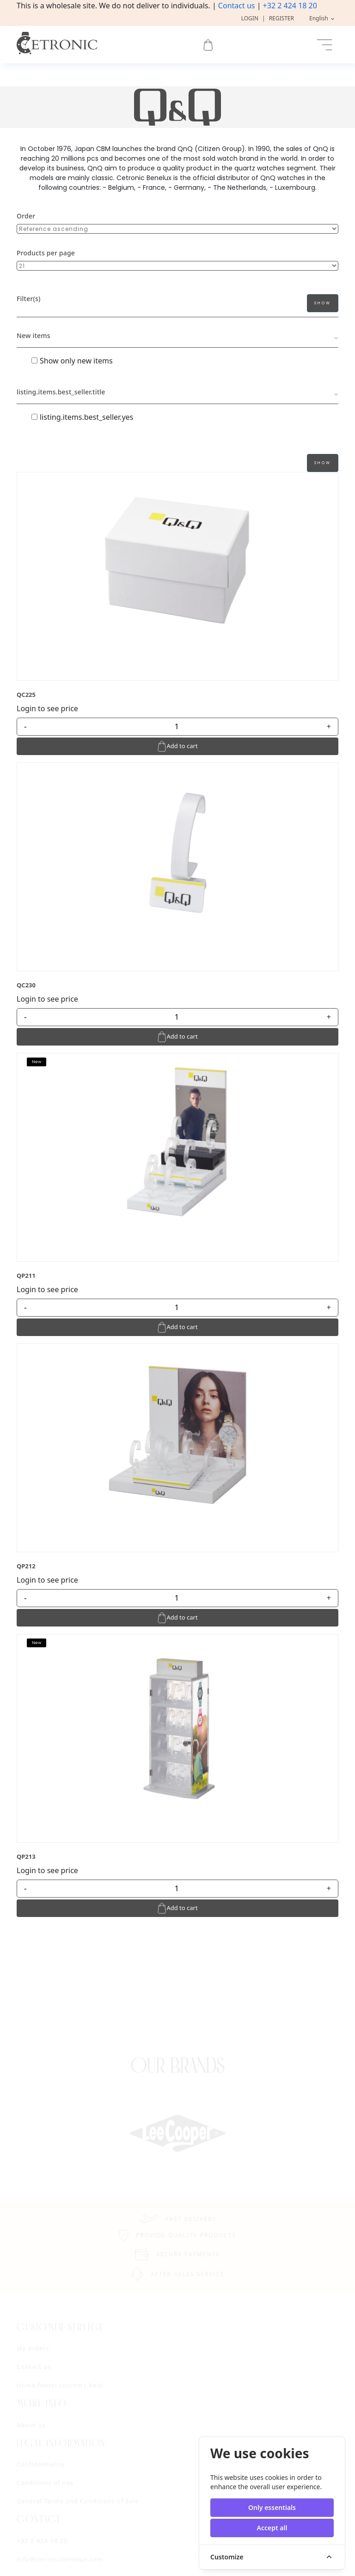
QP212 (26, 1566)
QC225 (26, 694)
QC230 (26, 985)
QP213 (26, 1856)
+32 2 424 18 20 (290, 5)
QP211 (26, 1275)
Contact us (236, 5)
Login (249, 18)
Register (281, 18)
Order (26, 216)
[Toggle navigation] (324, 45)
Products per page (46, 252)
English (319, 18)
